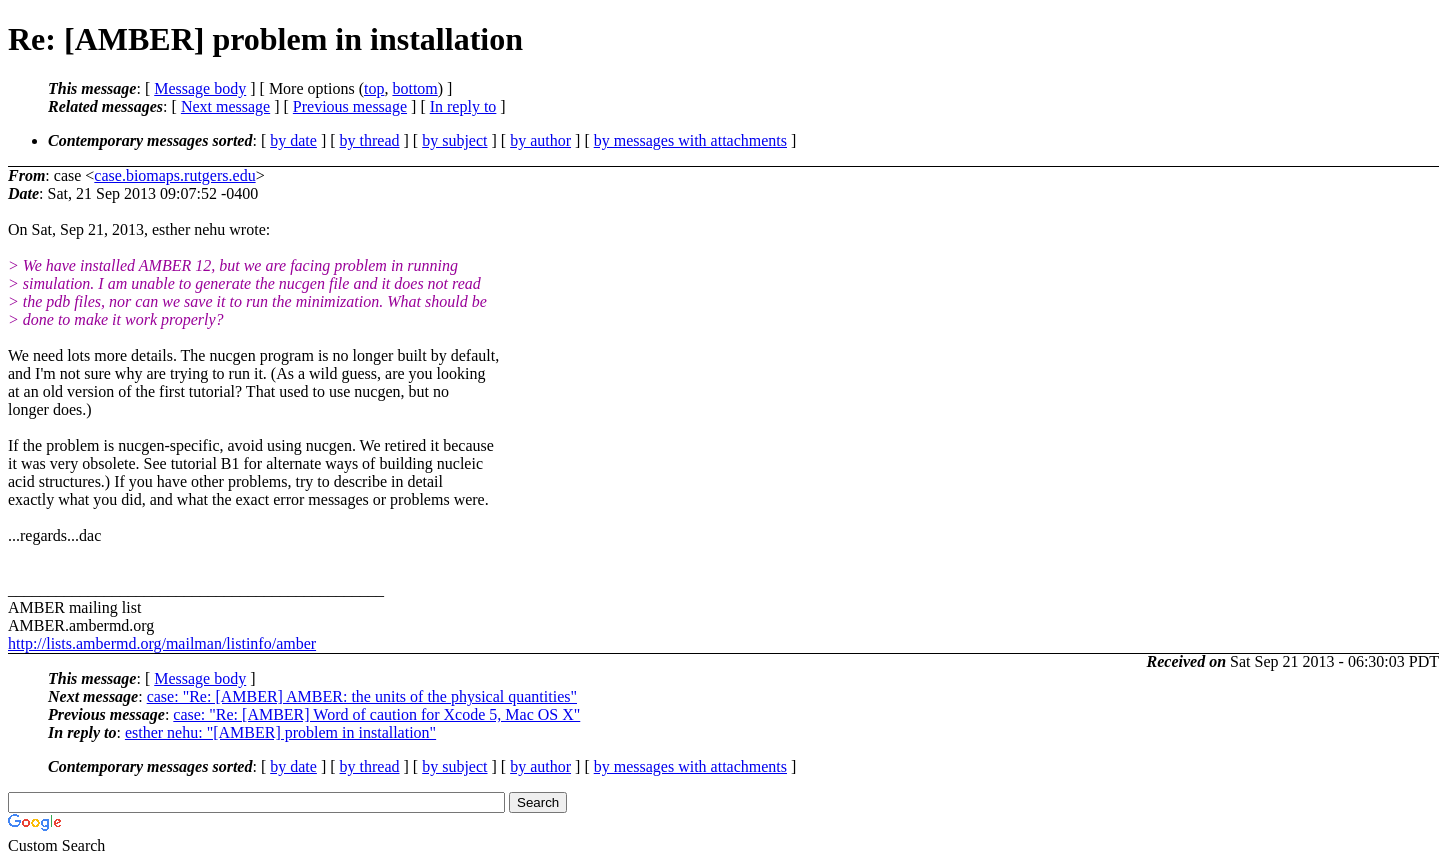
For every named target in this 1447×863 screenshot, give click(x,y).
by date (293, 140)
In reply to (463, 106)
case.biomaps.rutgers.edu (174, 175)
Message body (200, 88)
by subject (454, 140)
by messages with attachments (690, 140)
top (374, 88)
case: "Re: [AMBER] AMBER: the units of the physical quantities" (362, 696)
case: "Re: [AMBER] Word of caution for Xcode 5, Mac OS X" (376, 714)
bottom (414, 88)
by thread (370, 140)
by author (540, 140)
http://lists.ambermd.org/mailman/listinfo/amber (162, 643)
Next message (225, 106)
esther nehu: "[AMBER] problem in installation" (280, 732)
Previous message (350, 106)
